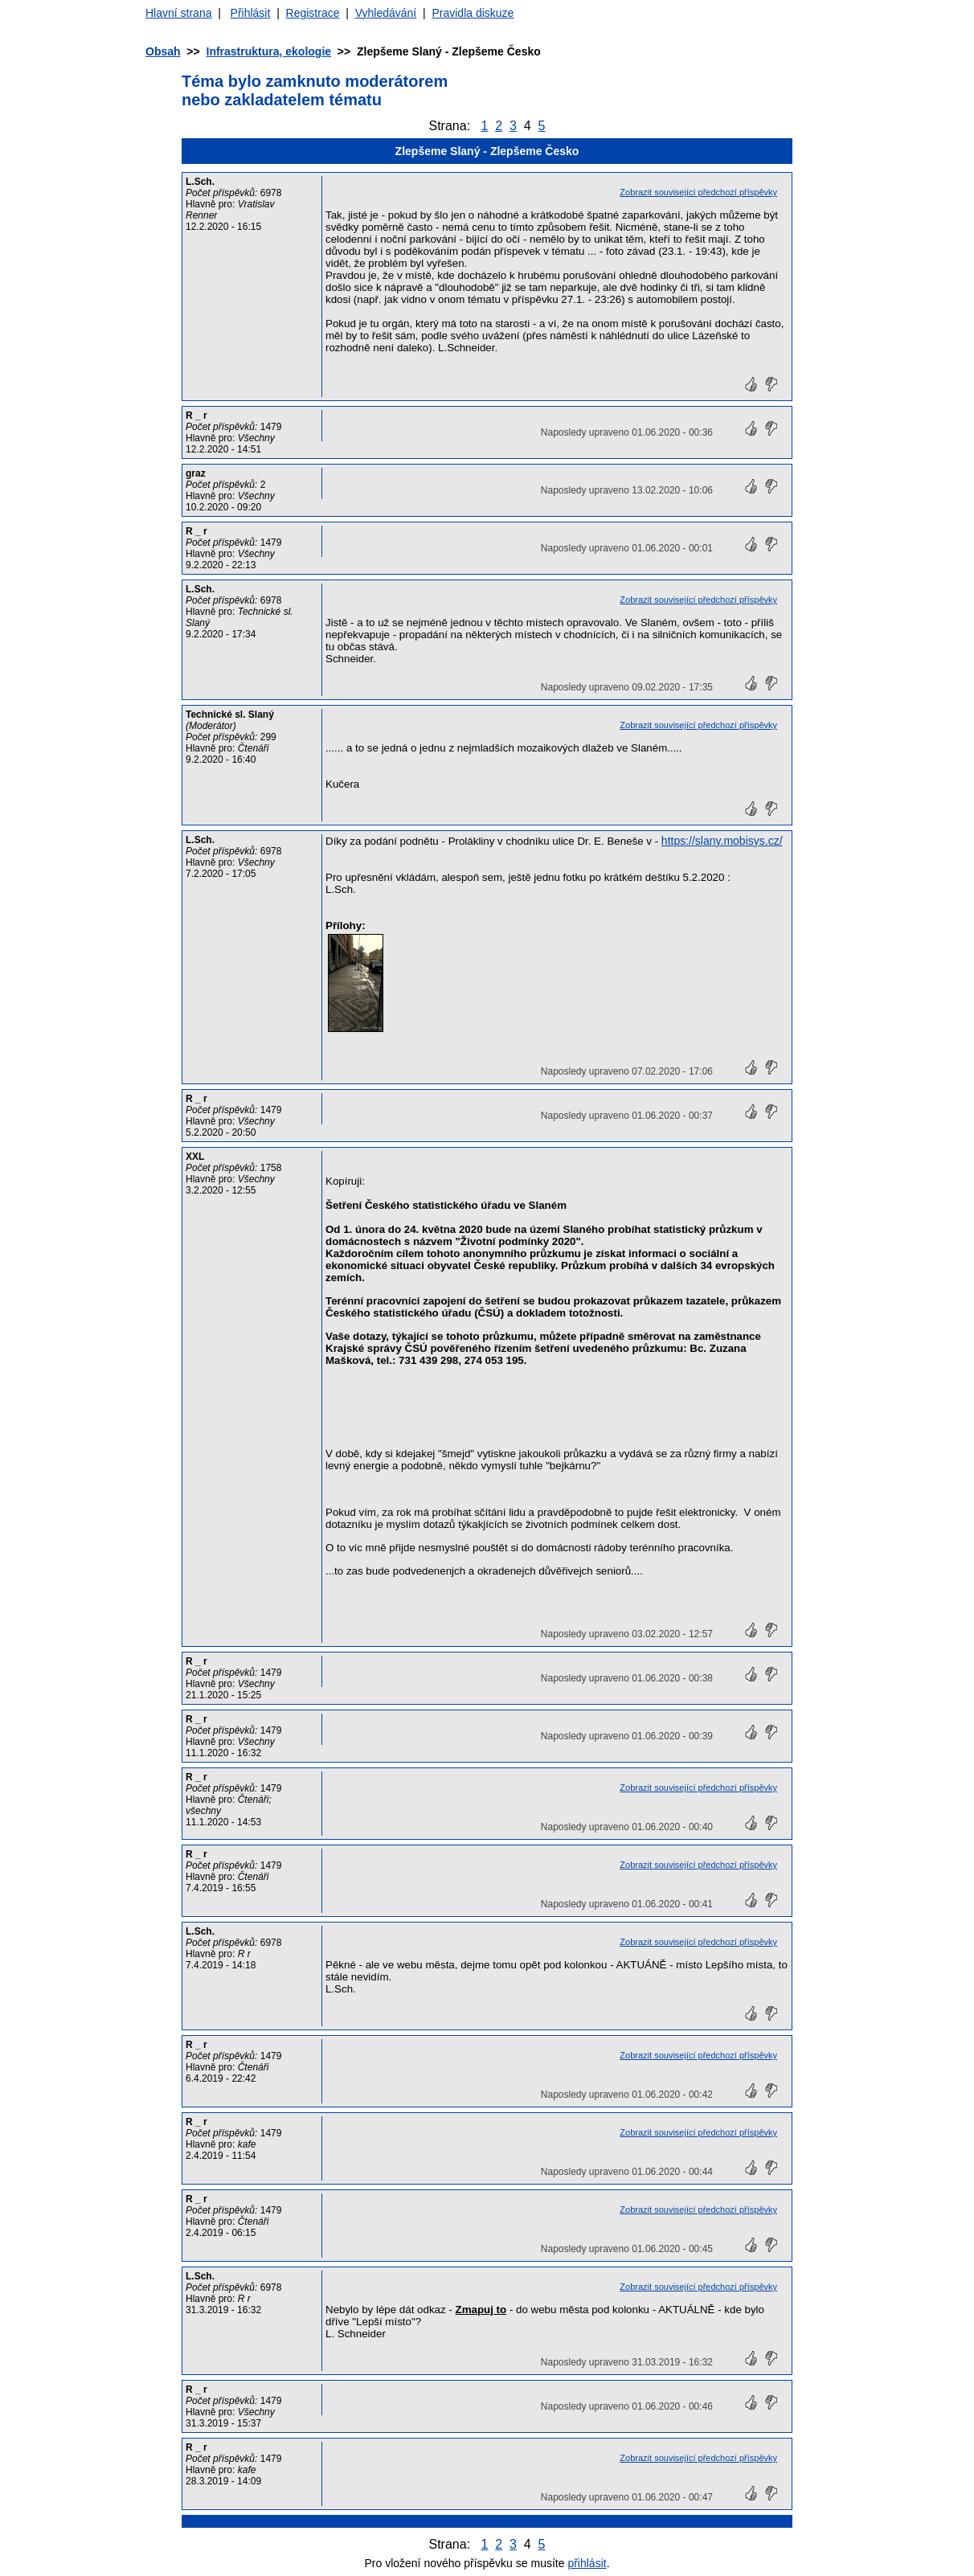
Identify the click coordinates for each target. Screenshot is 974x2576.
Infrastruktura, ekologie (269, 51)
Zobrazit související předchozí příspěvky (698, 192)
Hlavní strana (178, 12)
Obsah (163, 51)
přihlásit (586, 2563)
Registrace (313, 12)
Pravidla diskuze (473, 12)
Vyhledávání (386, 12)
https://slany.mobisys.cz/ (722, 840)
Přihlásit (251, 12)
